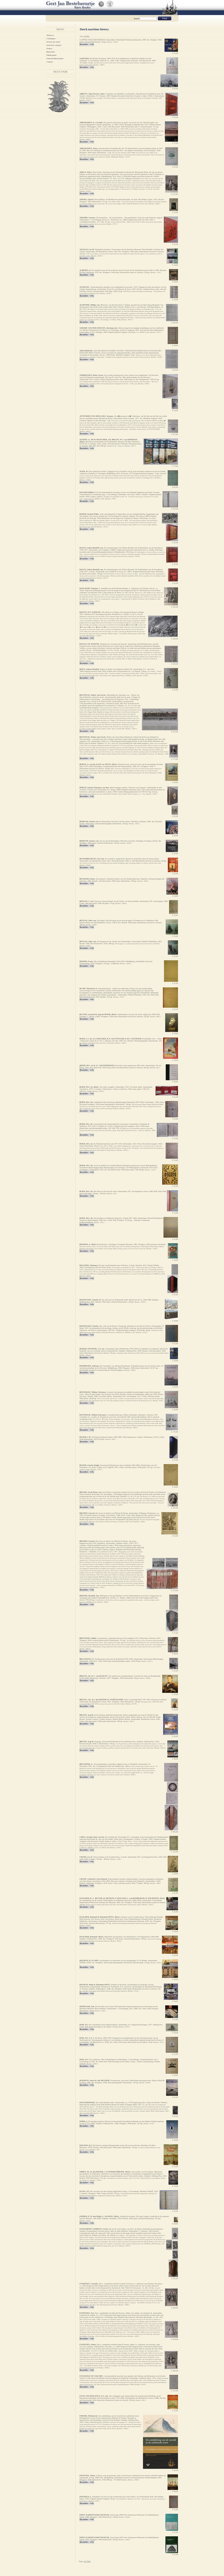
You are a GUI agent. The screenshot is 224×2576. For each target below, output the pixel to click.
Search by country (53, 45)
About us (50, 35)
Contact (49, 62)
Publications (51, 55)
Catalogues (50, 38)
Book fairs (50, 52)
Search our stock (53, 42)
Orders (49, 48)
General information (54, 58)
